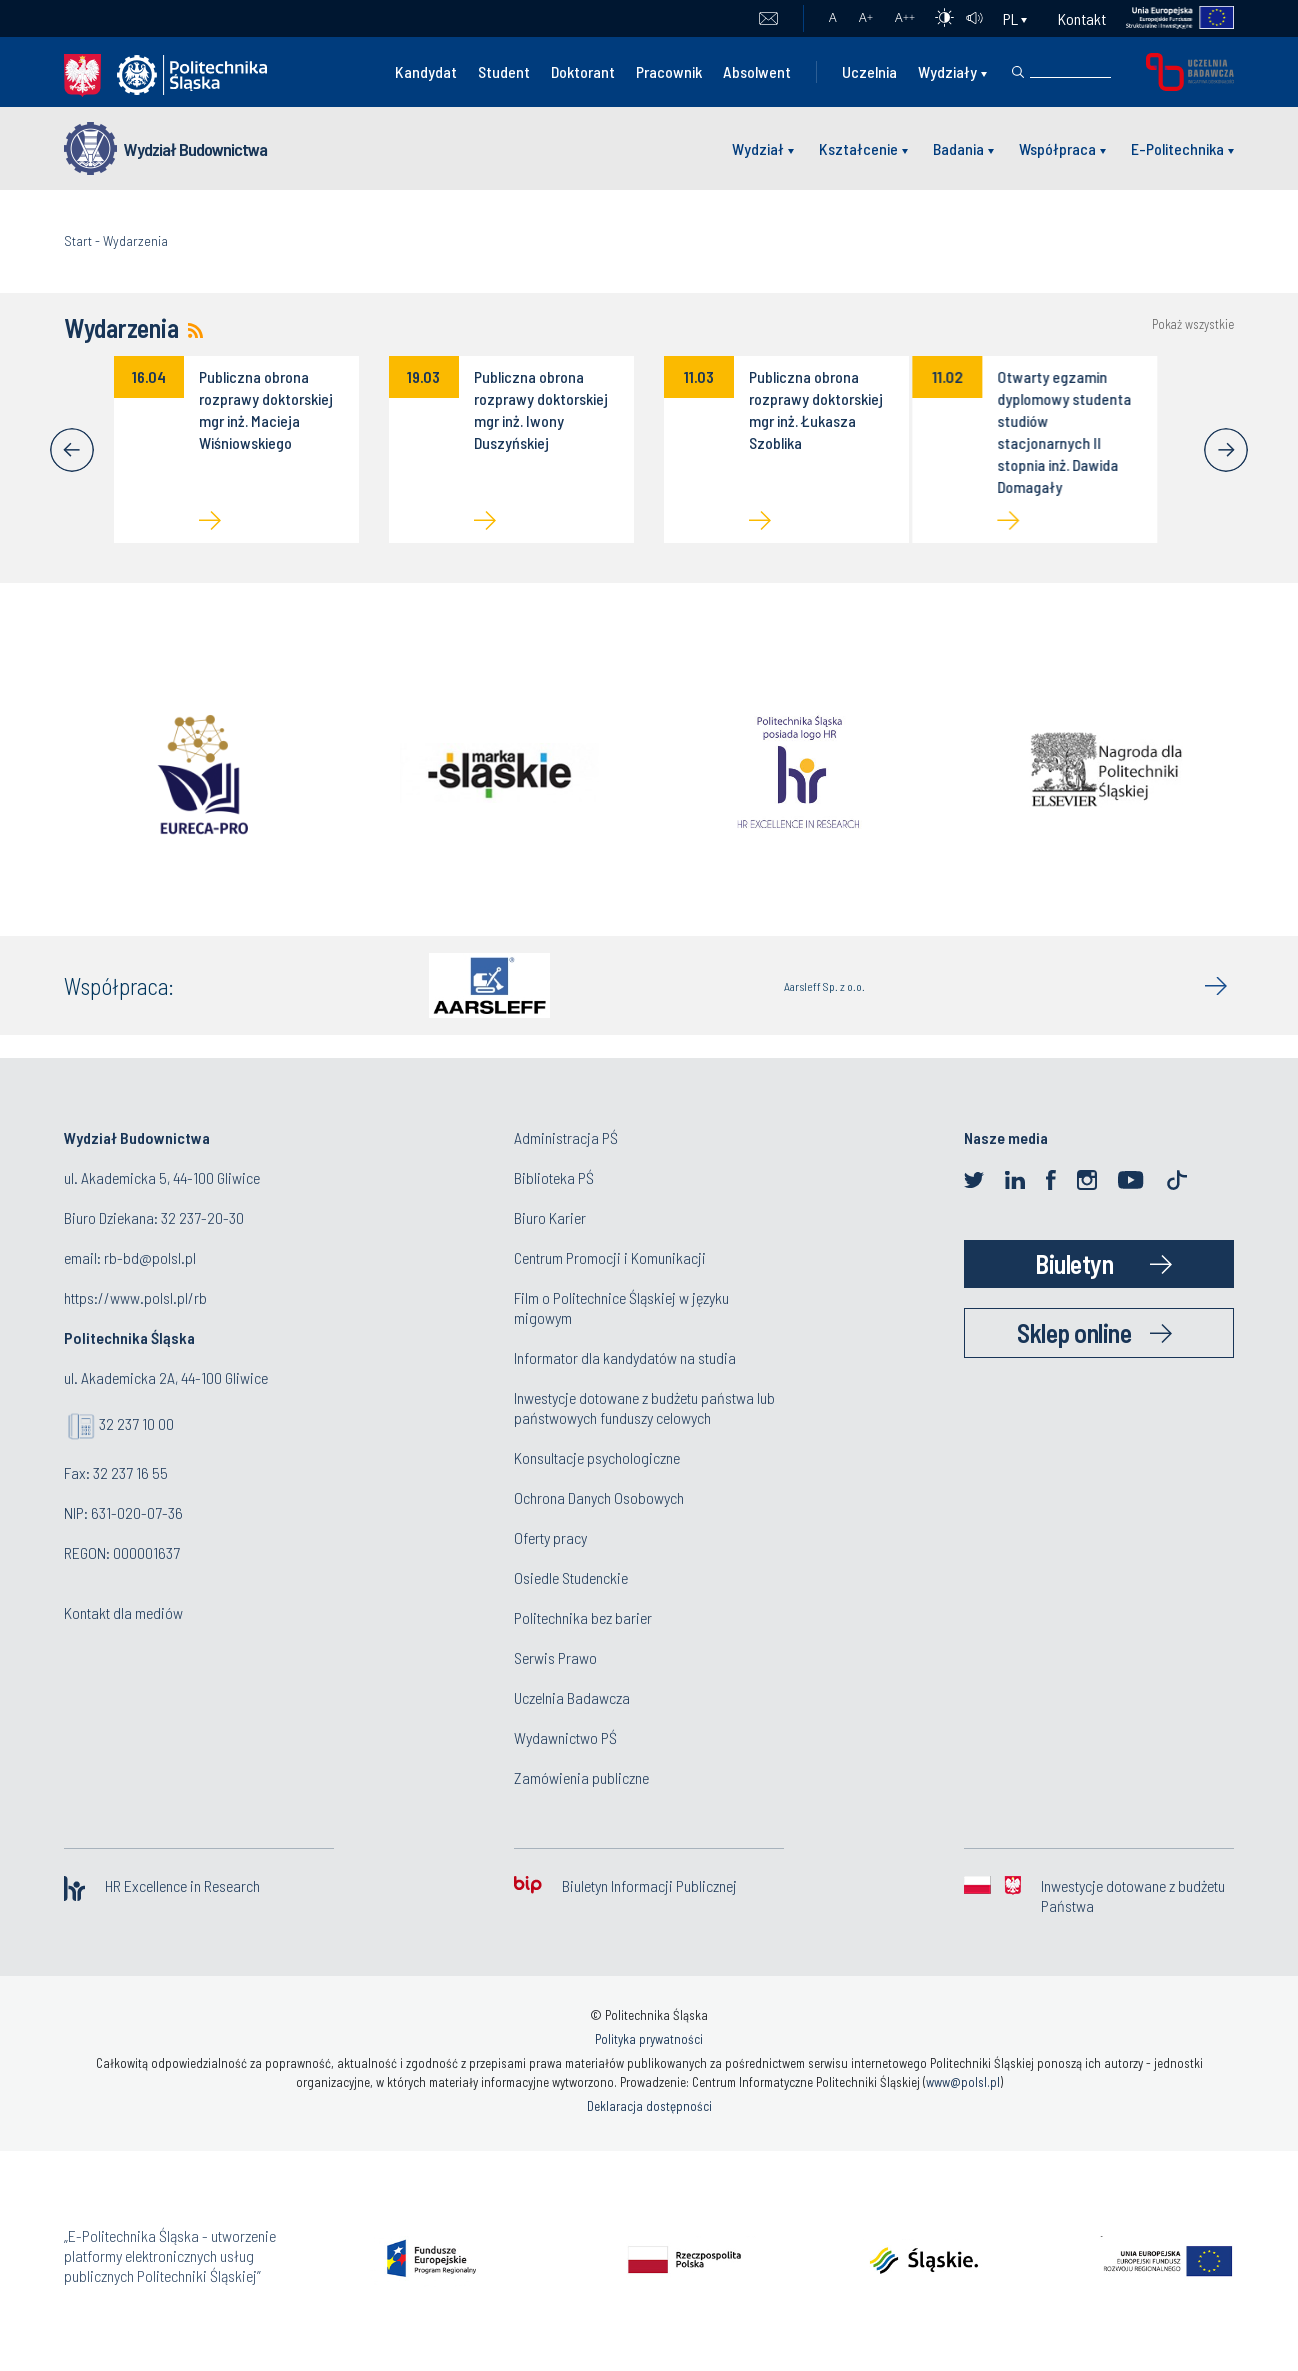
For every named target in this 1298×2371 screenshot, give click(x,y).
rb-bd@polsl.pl (150, 1257)
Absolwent (757, 71)
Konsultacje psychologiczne (597, 1457)
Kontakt (1082, 18)
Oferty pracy (550, 1537)
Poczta (768, 19)
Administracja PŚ (566, 1137)
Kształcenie (858, 148)
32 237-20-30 (202, 1217)
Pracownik (669, 71)
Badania (958, 148)
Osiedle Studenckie (571, 1577)
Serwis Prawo (555, 1657)
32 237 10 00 (136, 1423)
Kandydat (426, 71)
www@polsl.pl (963, 2082)
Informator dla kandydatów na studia (625, 1357)
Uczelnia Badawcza (572, 1697)
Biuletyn (1074, 1263)
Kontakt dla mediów (123, 1612)
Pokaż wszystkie (1193, 324)
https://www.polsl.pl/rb (135, 1297)
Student (504, 71)
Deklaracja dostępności (649, 2106)
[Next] (1226, 450)
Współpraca (1057, 148)
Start (78, 240)
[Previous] (72, 450)
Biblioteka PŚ (554, 1177)
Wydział (758, 148)
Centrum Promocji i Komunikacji (610, 1257)
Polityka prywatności (649, 2039)
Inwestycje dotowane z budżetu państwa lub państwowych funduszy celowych (644, 1407)
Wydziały (947, 71)
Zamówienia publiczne (581, 1777)
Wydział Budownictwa (195, 149)
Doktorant (583, 71)
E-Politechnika (1177, 148)
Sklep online (1074, 1332)
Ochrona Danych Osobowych (599, 1497)
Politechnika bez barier (583, 1617)
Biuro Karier (550, 1217)
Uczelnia (869, 71)
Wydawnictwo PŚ (565, 1737)
